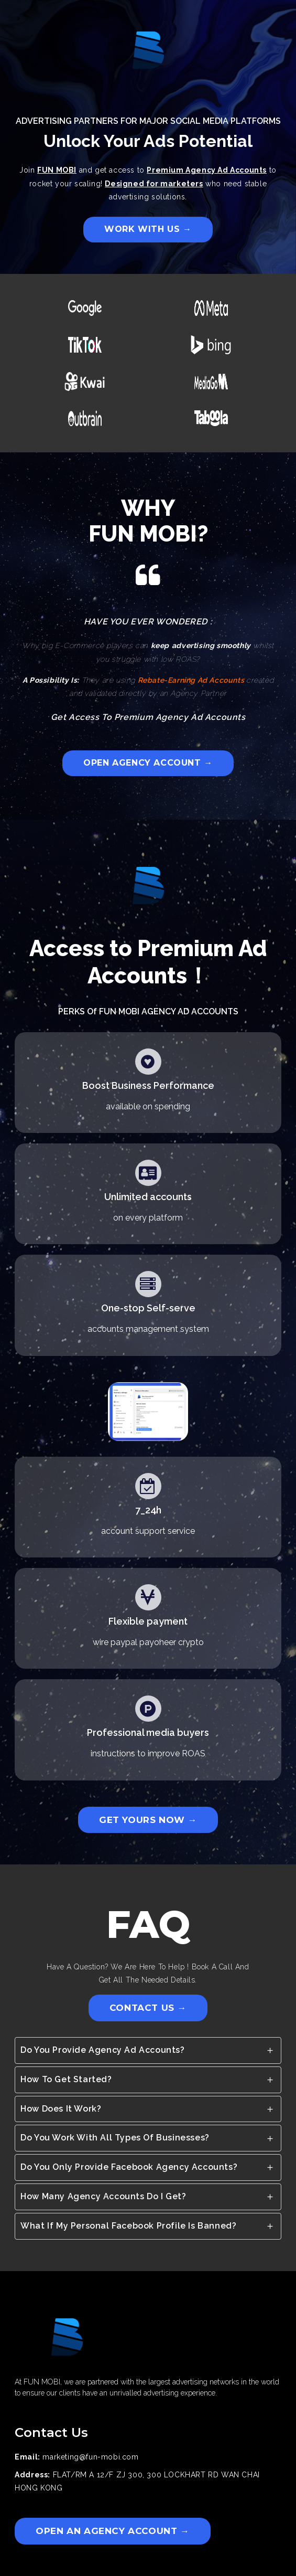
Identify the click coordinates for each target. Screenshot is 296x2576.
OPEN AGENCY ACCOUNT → (148, 763)
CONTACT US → (148, 2007)
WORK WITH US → (147, 229)
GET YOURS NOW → (148, 1820)
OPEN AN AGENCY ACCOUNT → (112, 2531)
